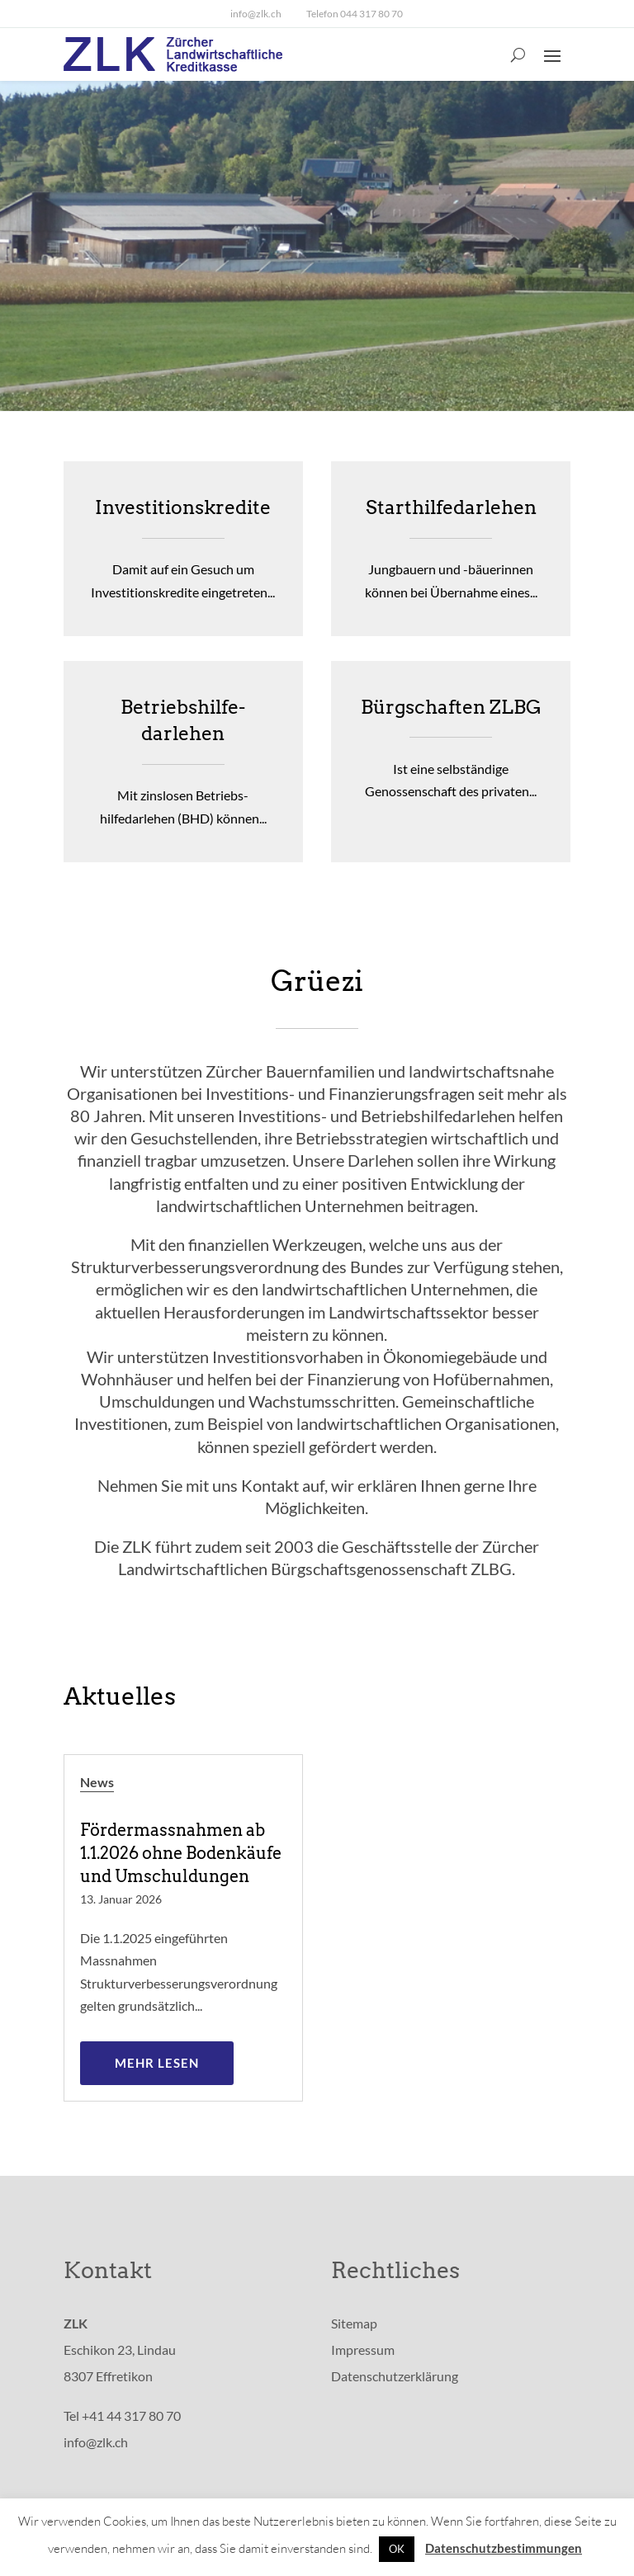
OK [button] (397, 2548)
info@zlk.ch (256, 13)
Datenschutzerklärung (394, 2376)
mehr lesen (157, 2062)
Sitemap (354, 2323)
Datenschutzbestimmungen (503, 2548)
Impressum (363, 2349)
